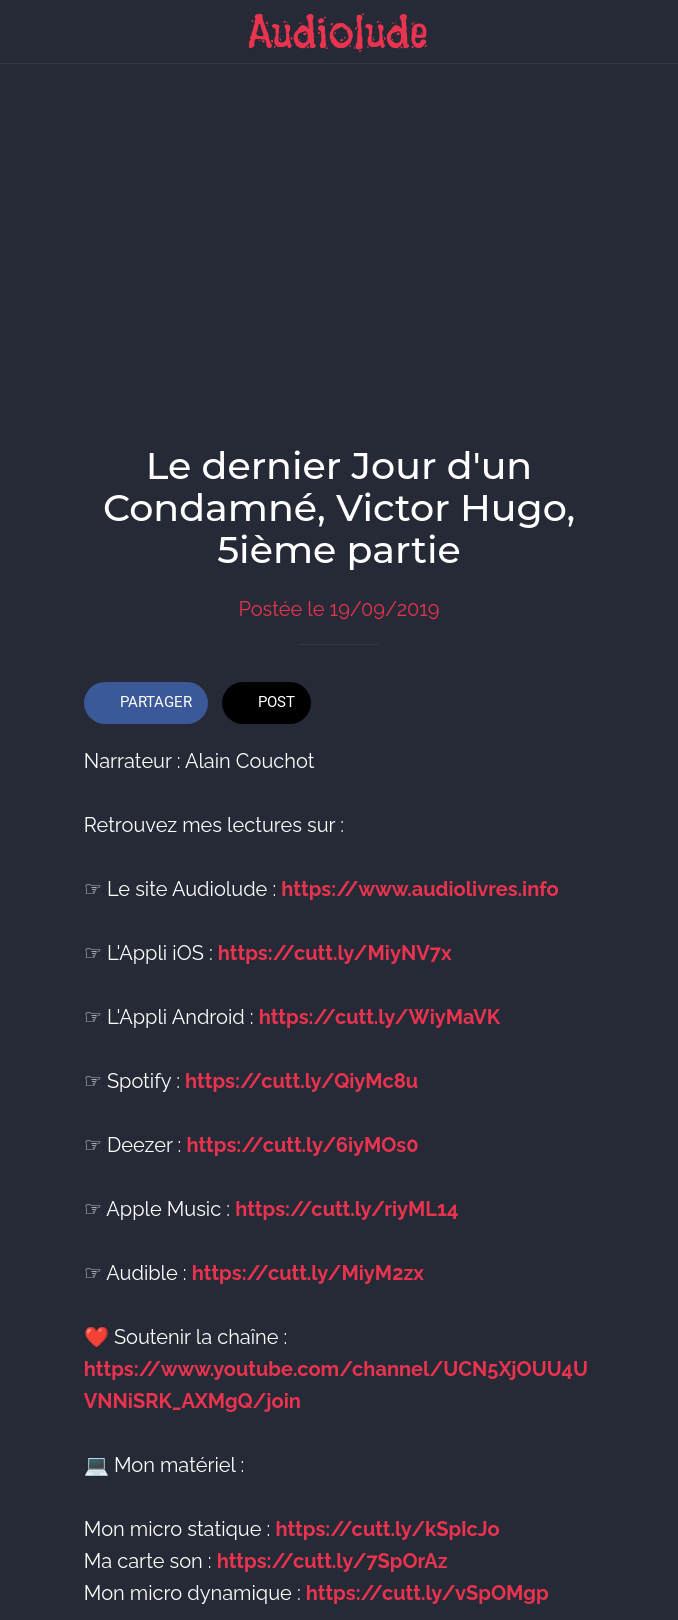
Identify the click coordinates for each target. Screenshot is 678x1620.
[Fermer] (32, 32)
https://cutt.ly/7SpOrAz (332, 1552)
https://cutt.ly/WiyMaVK (379, 1008)
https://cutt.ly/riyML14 (346, 1200)
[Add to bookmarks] (570, 696)
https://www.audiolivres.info (419, 880)
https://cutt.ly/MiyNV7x (335, 944)
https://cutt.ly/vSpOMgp (427, 1584)
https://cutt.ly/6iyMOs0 (302, 1136)
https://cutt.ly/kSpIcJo (387, 1520)
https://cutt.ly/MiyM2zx (308, 1264)
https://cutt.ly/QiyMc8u (301, 1072)
